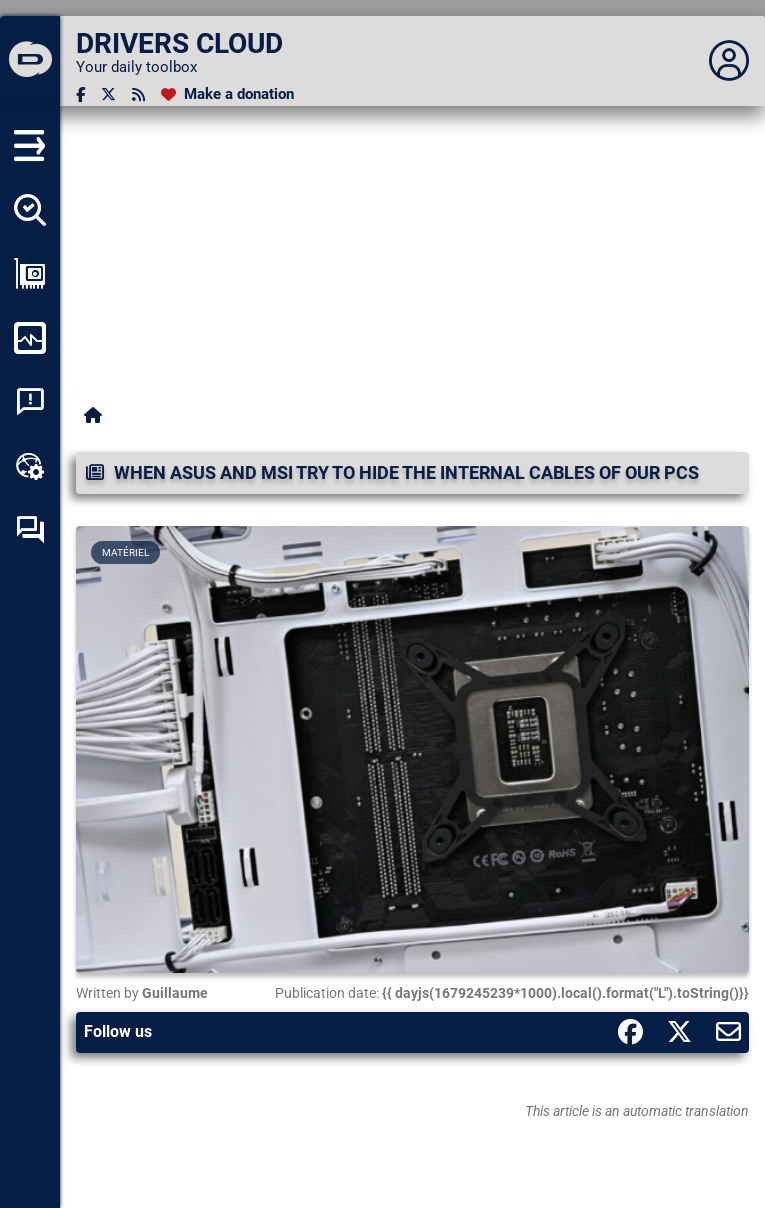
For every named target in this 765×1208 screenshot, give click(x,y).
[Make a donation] (227, 94)
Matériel (125, 552)
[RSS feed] (138, 94)
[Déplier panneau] (729, 61)
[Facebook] (80, 94)
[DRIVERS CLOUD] (30, 61)
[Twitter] (108, 94)
